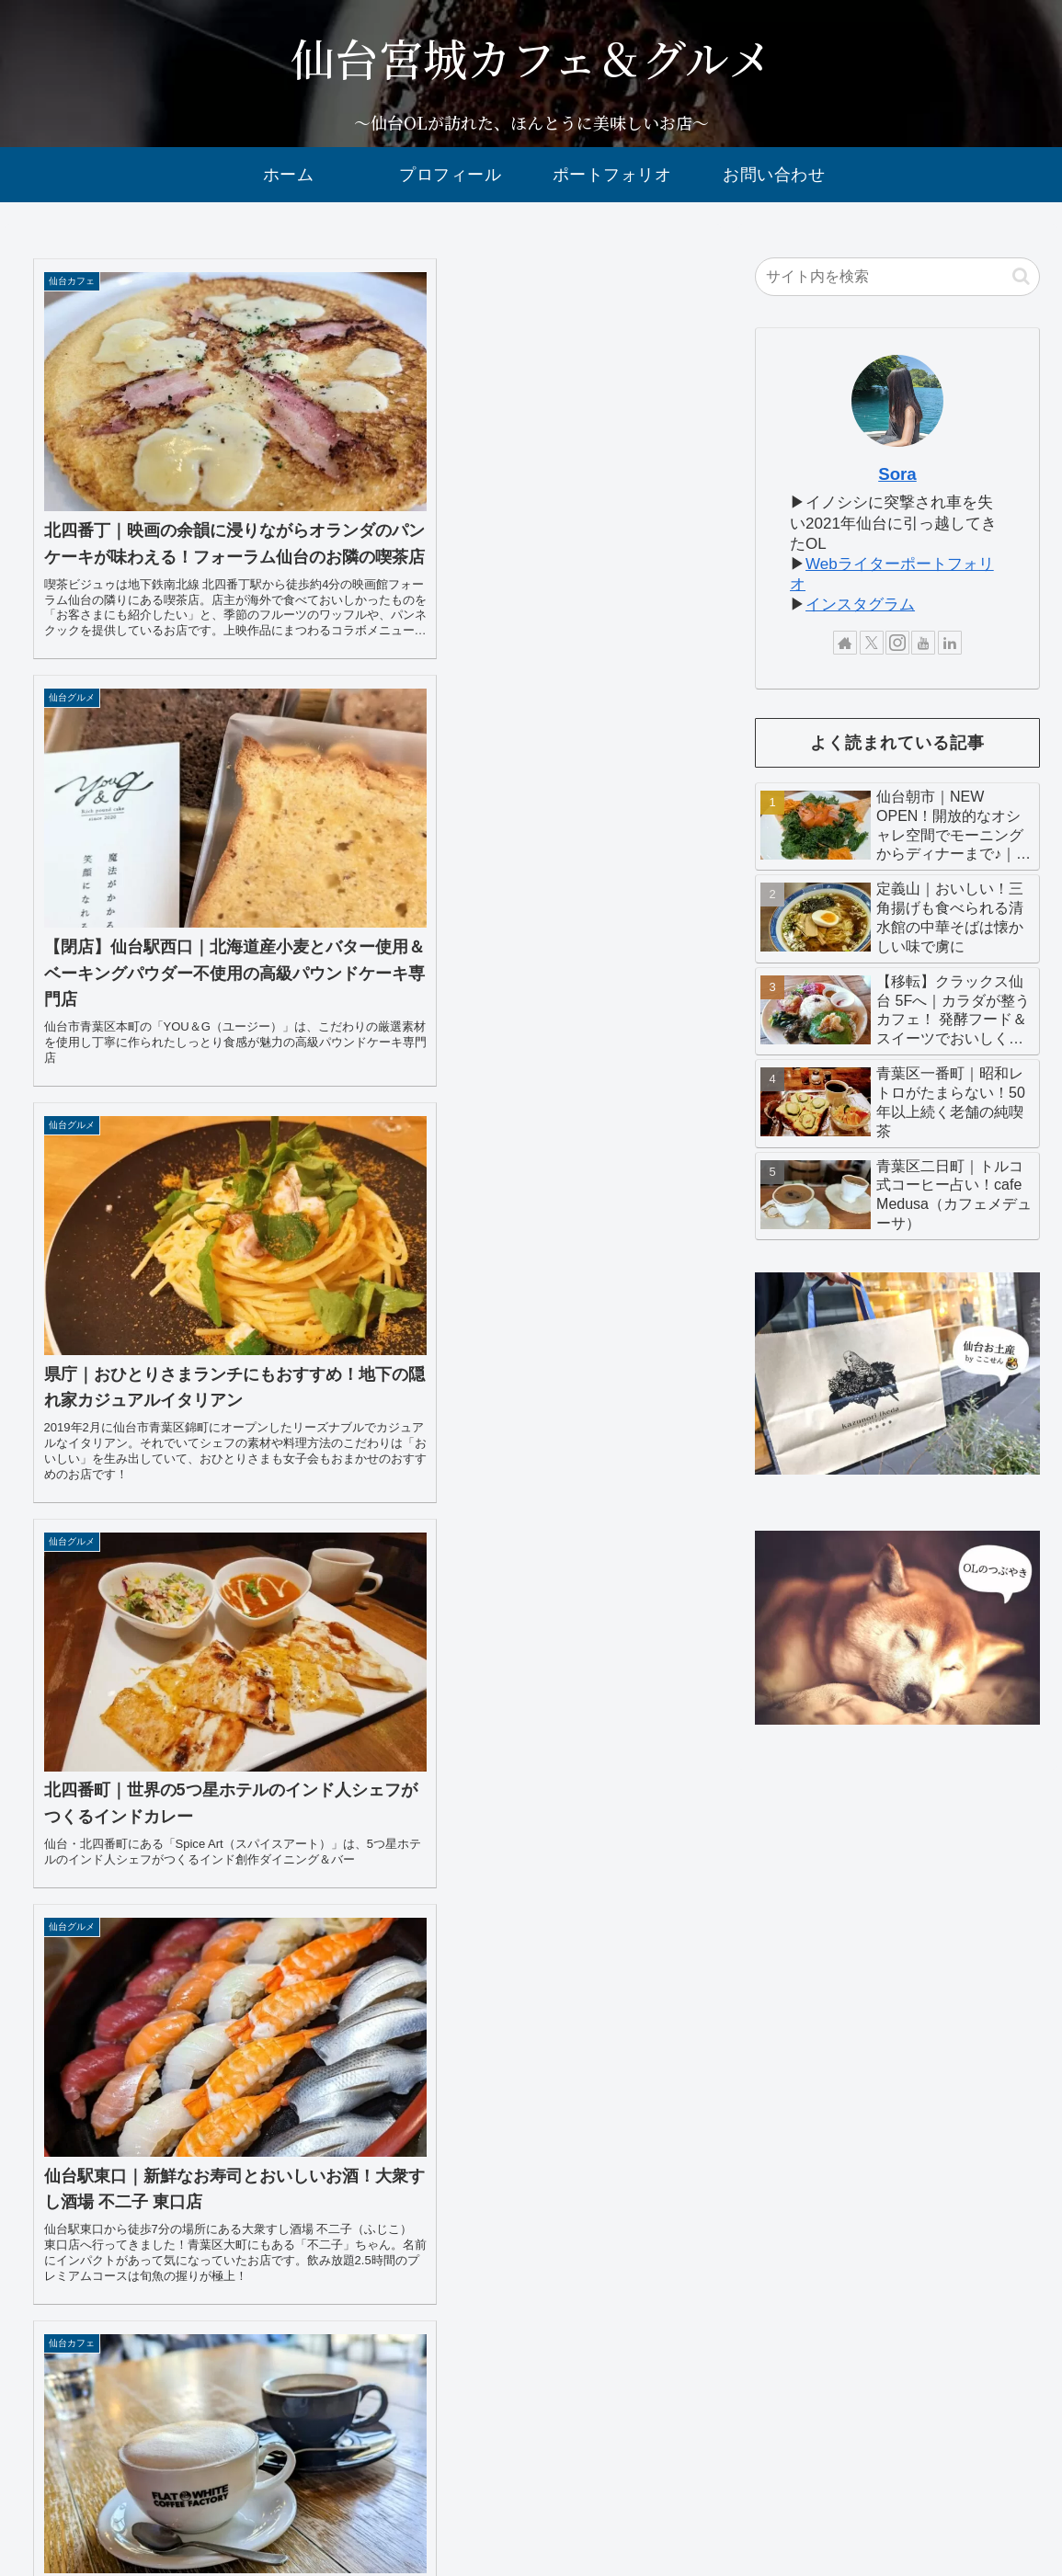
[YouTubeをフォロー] (923, 643)
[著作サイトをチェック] (845, 643)
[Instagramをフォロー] (897, 643)
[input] (897, 276)
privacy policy (928, 2493)
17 (413, 2351)
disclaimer (1016, 2493)
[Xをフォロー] (872, 643)
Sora (897, 474)
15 (313, 2351)
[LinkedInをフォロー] (950, 643)
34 (512, 2351)
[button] (1021, 276)
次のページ (363, 2286)
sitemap (848, 2493)
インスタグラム (860, 604)
